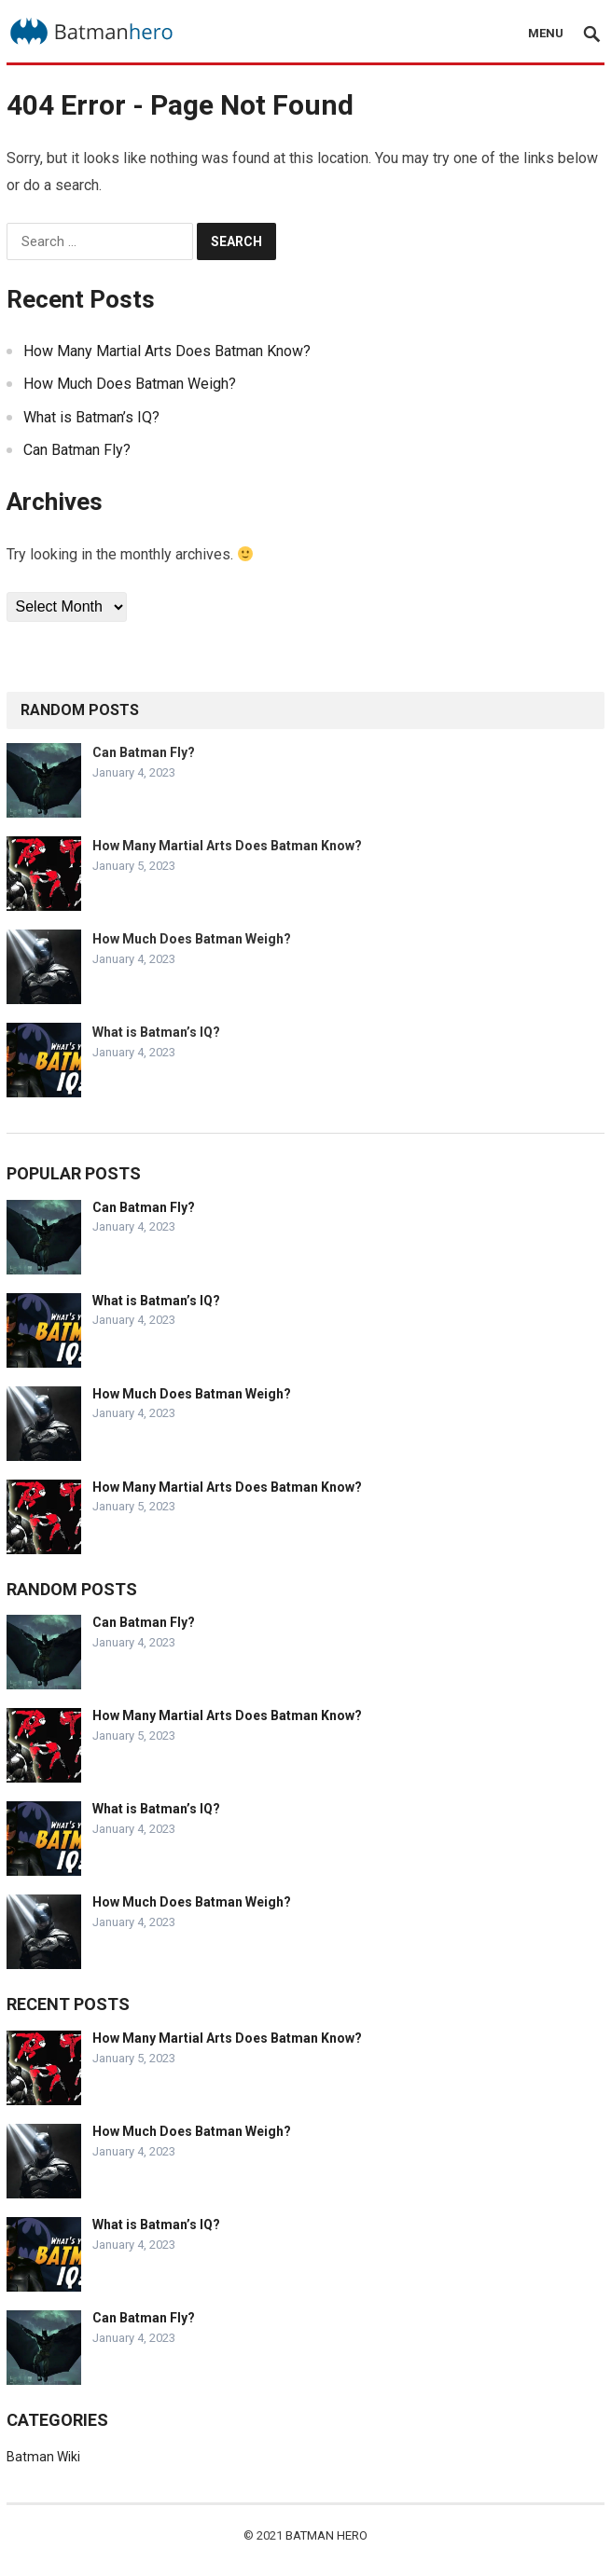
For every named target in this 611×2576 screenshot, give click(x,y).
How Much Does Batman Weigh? (129, 384)
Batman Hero (326, 2535)
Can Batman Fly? (77, 450)
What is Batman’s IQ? (91, 417)
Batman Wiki (43, 2456)
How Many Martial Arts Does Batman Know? (167, 351)
